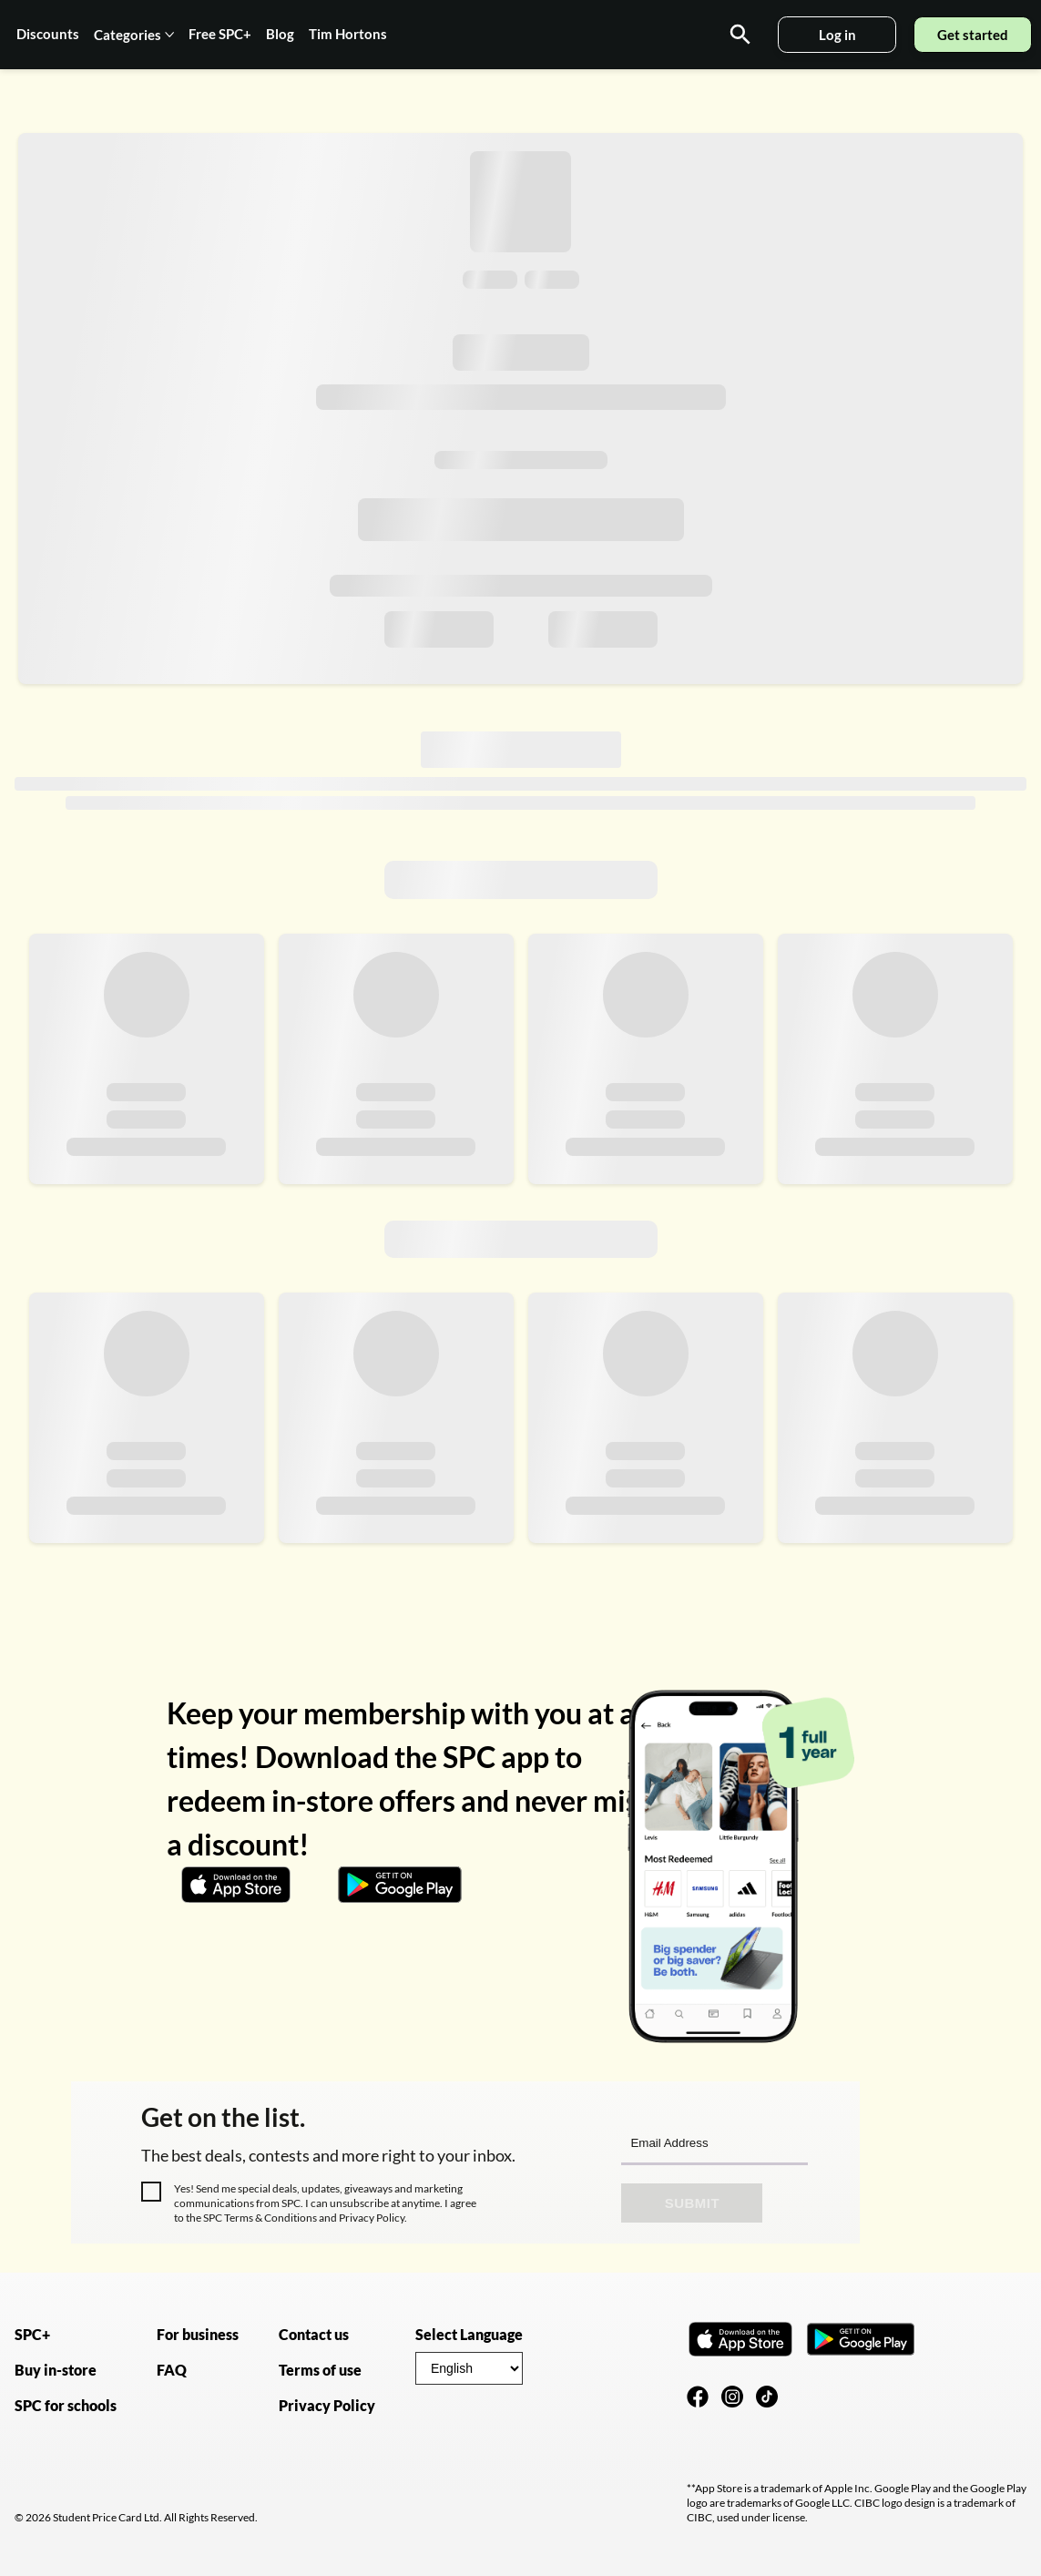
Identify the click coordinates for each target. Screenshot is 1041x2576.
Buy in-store (56, 2369)
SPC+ (32, 2334)
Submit (692, 2203)
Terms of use (320, 2369)
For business (198, 2334)
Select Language (469, 2334)
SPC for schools (66, 2405)
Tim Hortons (348, 34)
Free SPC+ (220, 34)
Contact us (314, 2334)
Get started (972, 34)
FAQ (172, 2369)
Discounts (47, 34)
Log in (837, 34)
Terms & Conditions (270, 2217)
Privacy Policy (370, 2217)
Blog (280, 34)
